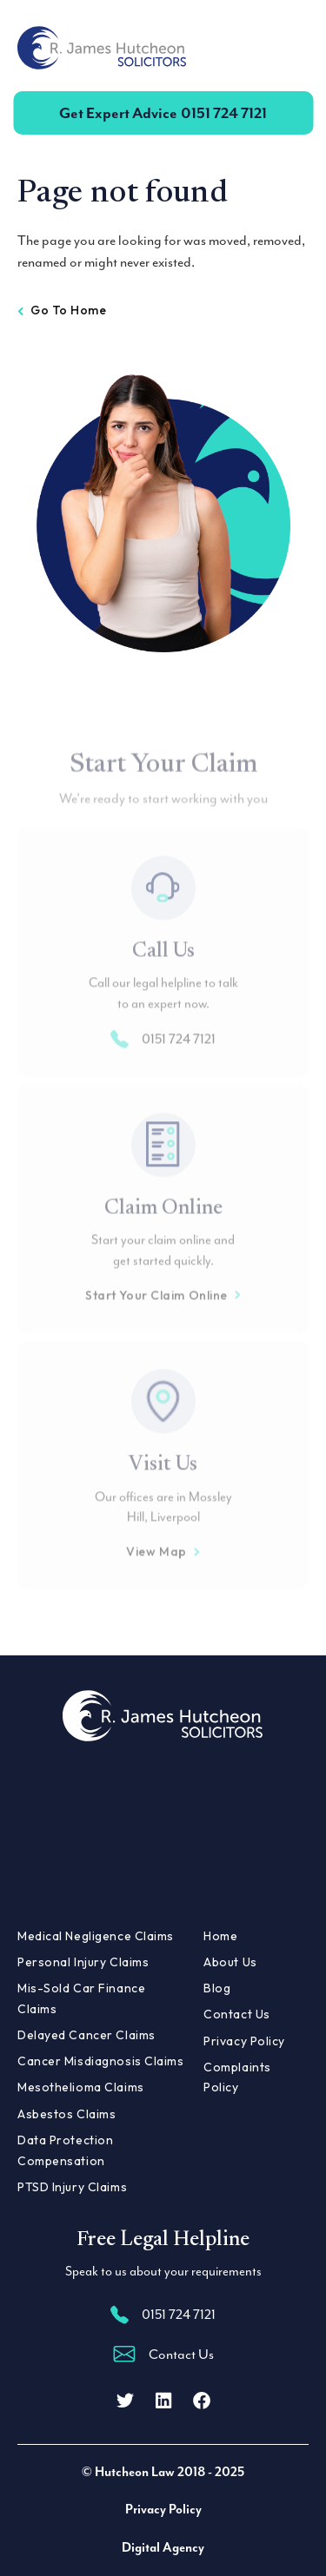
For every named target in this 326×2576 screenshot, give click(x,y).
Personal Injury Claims (83, 1962)
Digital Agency (163, 2548)
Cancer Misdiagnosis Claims (100, 2061)
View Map (162, 1572)
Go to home (62, 310)
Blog (216, 1988)
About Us (229, 1962)
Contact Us (236, 2014)
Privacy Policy (244, 2041)
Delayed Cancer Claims (86, 2035)
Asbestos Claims (66, 2114)
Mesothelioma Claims (80, 2087)
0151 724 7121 (163, 112)
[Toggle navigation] (288, 48)
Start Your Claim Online (163, 1316)
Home (220, 1936)
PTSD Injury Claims (72, 2187)
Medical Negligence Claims (95, 1936)
